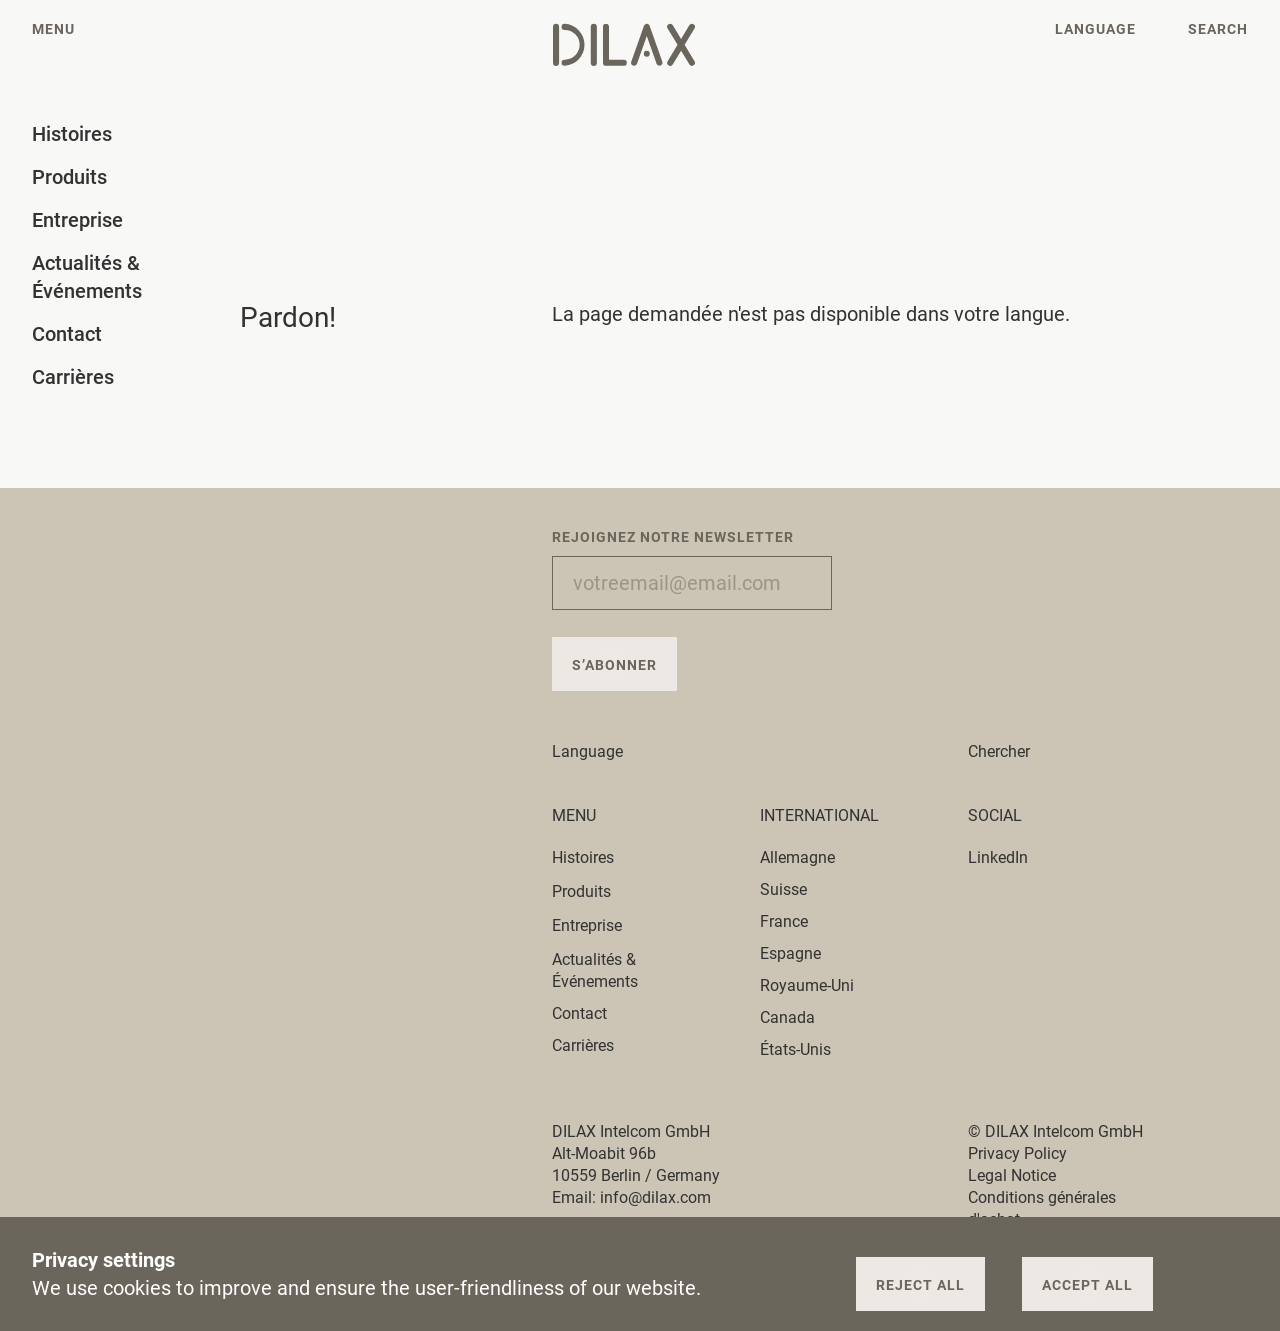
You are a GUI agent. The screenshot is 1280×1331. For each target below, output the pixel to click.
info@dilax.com (655, 1197)
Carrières (583, 1045)
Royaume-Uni (807, 985)
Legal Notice (1012, 1175)
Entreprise (598, 925)
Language (599, 751)
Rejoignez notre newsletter (673, 537)
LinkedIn (998, 857)
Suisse (783, 889)
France (784, 921)
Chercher (999, 751)
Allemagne (797, 857)
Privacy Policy (1017, 1153)
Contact (579, 1013)
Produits (593, 891)
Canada (787, 1017)
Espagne (790, 953)
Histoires (594, 857)
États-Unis (795, 1049)
